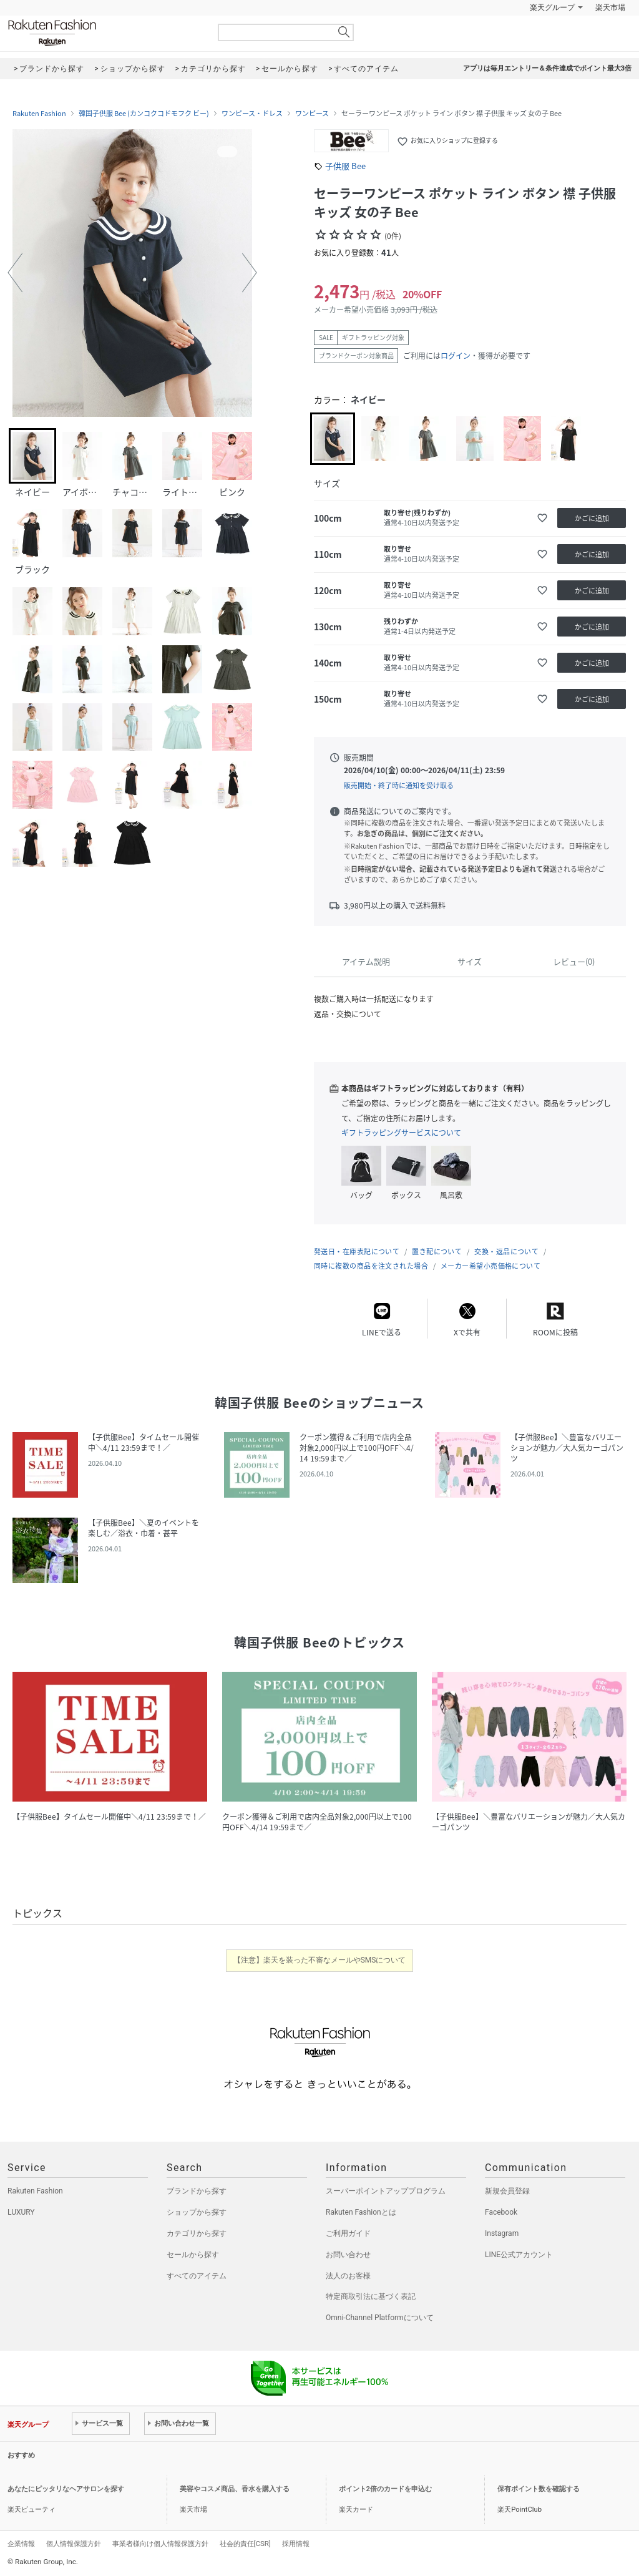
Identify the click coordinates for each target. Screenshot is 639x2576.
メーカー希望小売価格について (490, 1266)
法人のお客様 (348, 2275)
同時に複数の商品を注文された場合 (371, 1266)
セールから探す (193, 2254)
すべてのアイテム (197, 2275)
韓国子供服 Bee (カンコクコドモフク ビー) (144, 114)
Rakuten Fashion (104, 33)
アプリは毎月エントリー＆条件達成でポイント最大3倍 (547, 68)
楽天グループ (552, 7)
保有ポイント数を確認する (538, 2489)
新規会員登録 (507, 2191)
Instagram (502, 2233)
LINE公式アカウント (519, 2254)
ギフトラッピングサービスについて (401, 1132)
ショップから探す (197, 2212)
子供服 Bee (345, 166)
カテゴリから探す (197, 2233)
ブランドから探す (197, 2191)
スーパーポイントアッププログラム (386, 2191)
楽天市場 (610, 7)
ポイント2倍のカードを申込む (385, 2489)
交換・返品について (506, 1251)
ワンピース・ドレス (252, 114)
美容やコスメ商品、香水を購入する (235, 2489)
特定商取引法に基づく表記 (371, 2296)
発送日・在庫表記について (356, 1251)
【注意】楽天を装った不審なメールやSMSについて (319, 1960)
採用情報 (296, 2543)
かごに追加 (592, 518)
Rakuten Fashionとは (361, 2212)
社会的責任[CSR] (245, 2543)
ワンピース (312, 114)
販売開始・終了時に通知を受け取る (399, 785)
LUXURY (21, 2212)
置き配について (437, 1251)
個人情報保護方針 (73, 2543)
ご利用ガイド (348, 2233)
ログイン (456, 355)
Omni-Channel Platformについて (380, 2317)
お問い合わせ (348, 2254)
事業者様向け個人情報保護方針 (160, 2543)
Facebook (501, 2212)
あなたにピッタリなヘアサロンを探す (65, 2489)
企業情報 (21, 2543)
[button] (15, 272)
